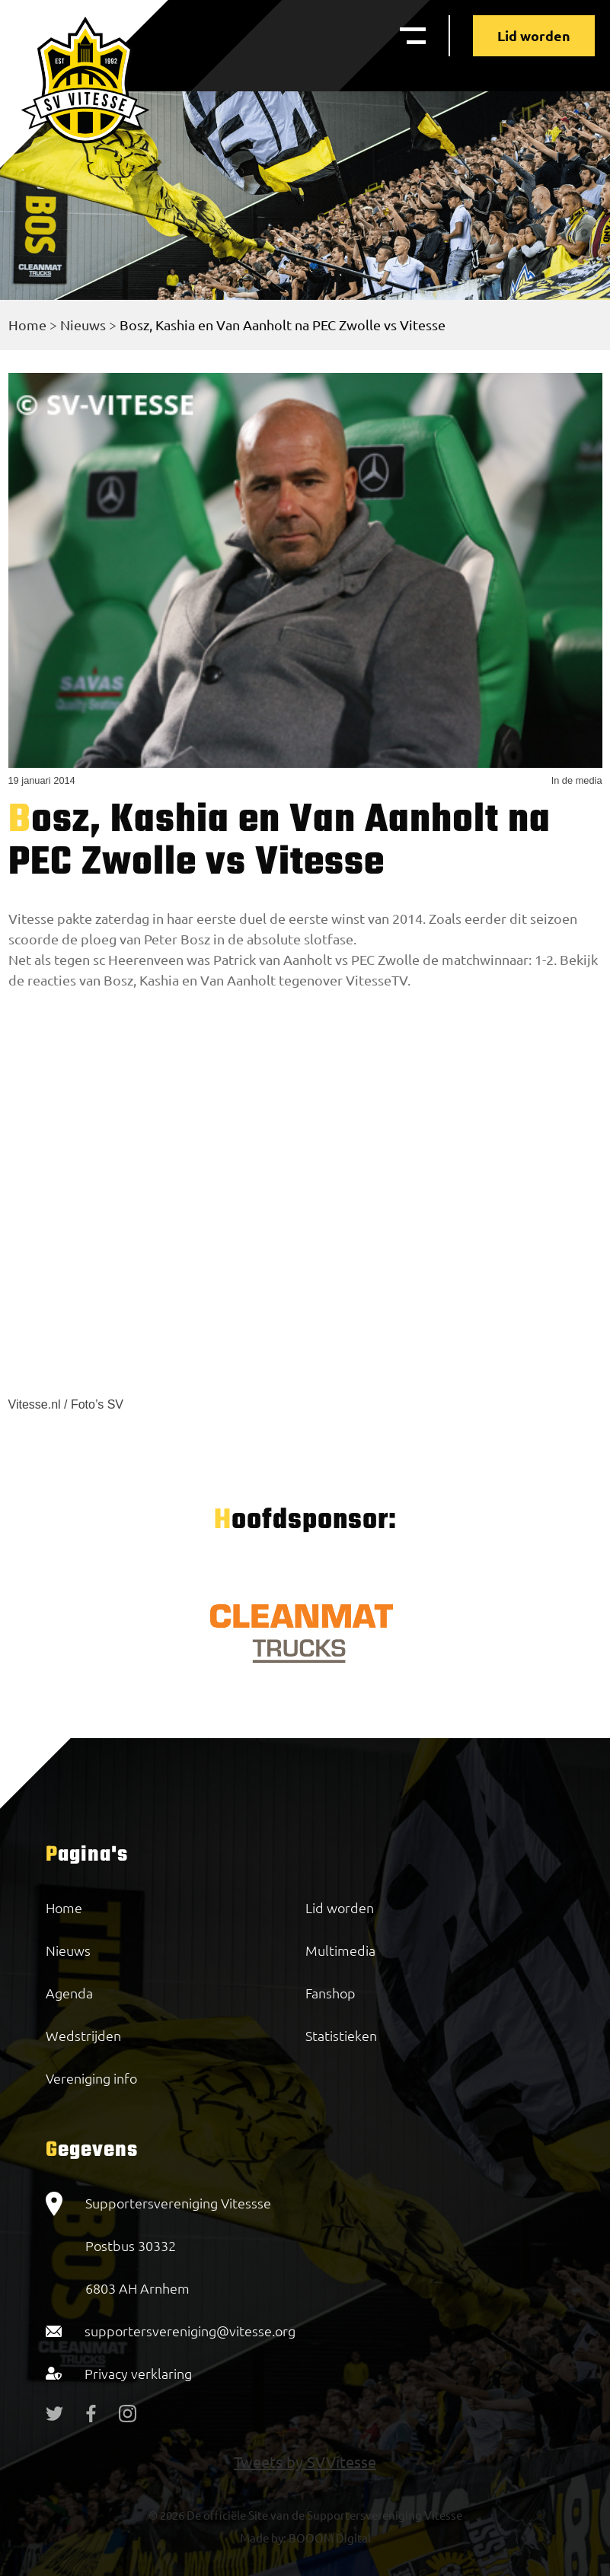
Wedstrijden (83, 2035)
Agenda (69, 1992)
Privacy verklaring (138, 2373)
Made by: (263, 2537)
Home (27, 325)
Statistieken (341, 2035)
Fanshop (330, 1992)
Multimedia (340, 1950)
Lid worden (533, 35)
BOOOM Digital (328, 2537)
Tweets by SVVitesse (305, 2461)
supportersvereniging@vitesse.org (190, 2330)
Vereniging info (91, 2078)
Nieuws (83, 325)
